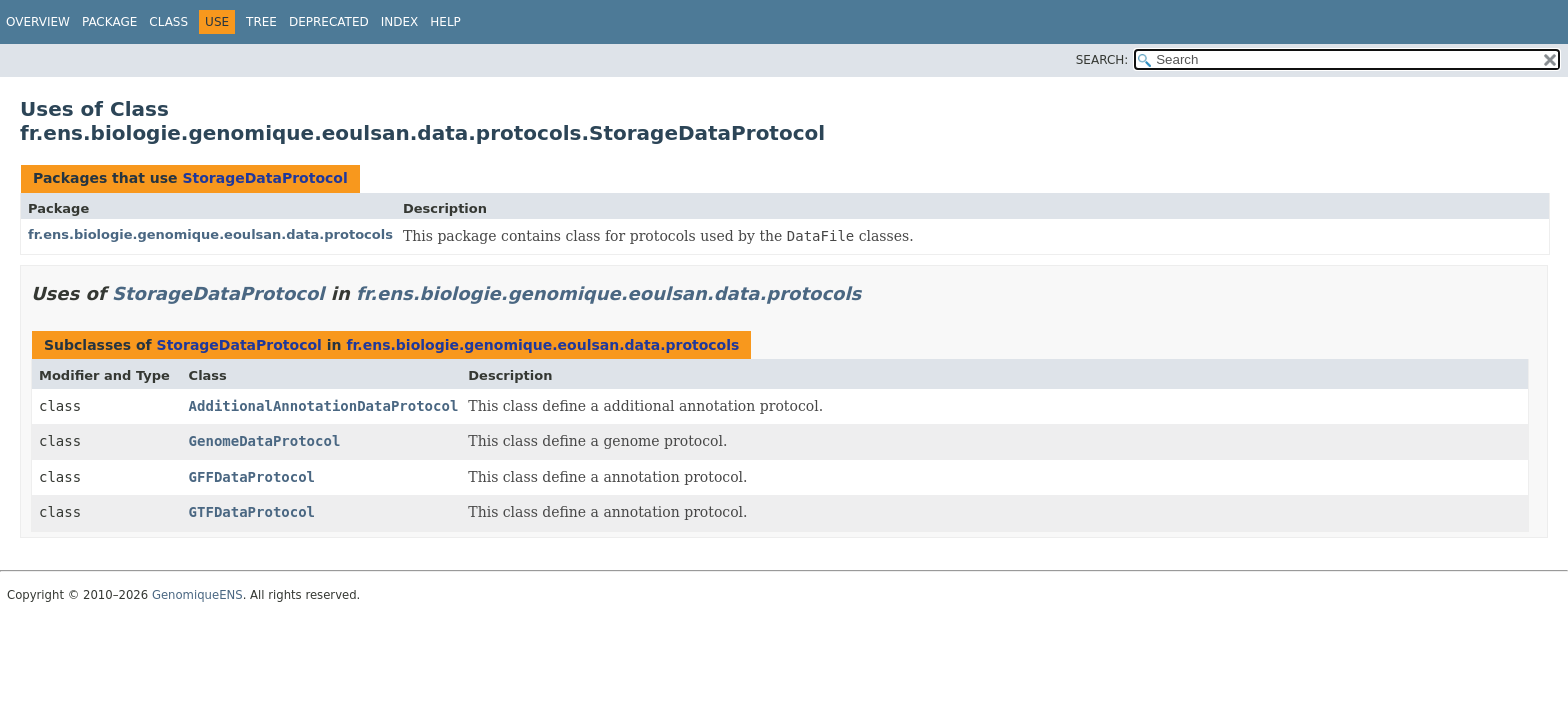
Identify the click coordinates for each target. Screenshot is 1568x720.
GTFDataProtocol (252, 512)
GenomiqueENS (197, 595)
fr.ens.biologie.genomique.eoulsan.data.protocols (210, 234)
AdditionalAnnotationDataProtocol (324, 406)
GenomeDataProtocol (265, 441)
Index (400, 22)
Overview (38, 22)
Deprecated (329, 22)
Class (168, 22)
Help (445, 22)
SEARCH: (1102, 60)
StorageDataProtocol (264, 178)
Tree (261, 22)
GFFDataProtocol (252, 477)
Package (109, 22)
